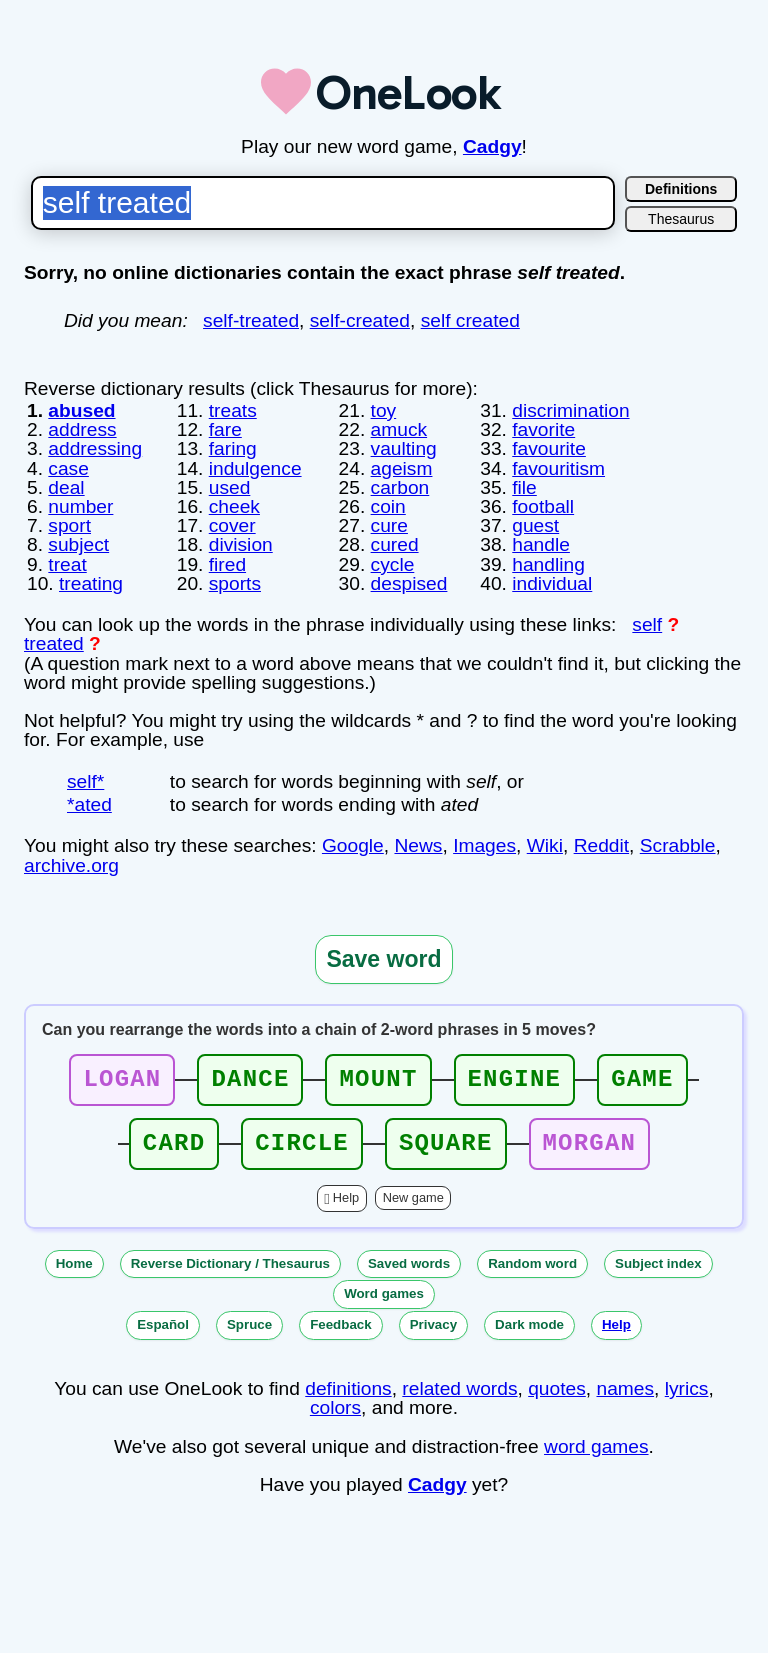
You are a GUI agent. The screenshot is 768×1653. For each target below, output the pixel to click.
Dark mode (529, 1324)
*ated (89, 804)
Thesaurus (681, 219)
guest (535, 525)
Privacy (433, 1324)
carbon (400, 487)
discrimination (570, 410)
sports (235, 583)
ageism (402, 468)
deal (66, 487)
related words (459, 1388)
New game (413, 1197)
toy (384, 410)
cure (389, 525)
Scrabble (678, 845)
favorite (543, 429)
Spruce (249, 1324)
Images (484, 845)
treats (233, 410)
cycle (393, 564)
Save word (383, 959)
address (82, 429)
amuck (399, 429)
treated (54, 643)
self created (470, 320)
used (230, 487)
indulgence (255, 468)
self (647, 624)
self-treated (251, 320)
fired (227, 564)
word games (596, 1446)
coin (388, 506)
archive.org (71, 865)
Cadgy (492, 146)
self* (85, 781)
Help (346, 1197)
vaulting (404, 448)
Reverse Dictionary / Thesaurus (230, 1263)
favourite (549, 448)
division (241, 544)
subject (78, 544)
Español (163, 1324)
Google (353, 845)
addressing (95, 448)
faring (233, 448)
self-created (360, 320)
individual (552, 583)
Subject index (658, 1263)
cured (395, 544)
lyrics (687, 1388)
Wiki (545, 845)
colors (335, 1407)
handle (541, 544)
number (80, 506)
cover (232, 525)
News (418, 845)
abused (81, 410)
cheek (234, 506)
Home (74, 1263)
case (68, 468)
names (625, 1388)
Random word (532, 1263)
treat (67, 564)
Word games (384, 1293)
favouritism (558, 468)
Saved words (409, 1263)
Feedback (341, 1324)
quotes (557, 1388)
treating (91, 583)
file (524, 487)
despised (409, 583)
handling (548, 564)
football (543, 506)
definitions (348, 1388)
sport (69, 525)
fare (225, 429)
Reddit (601, 845)
